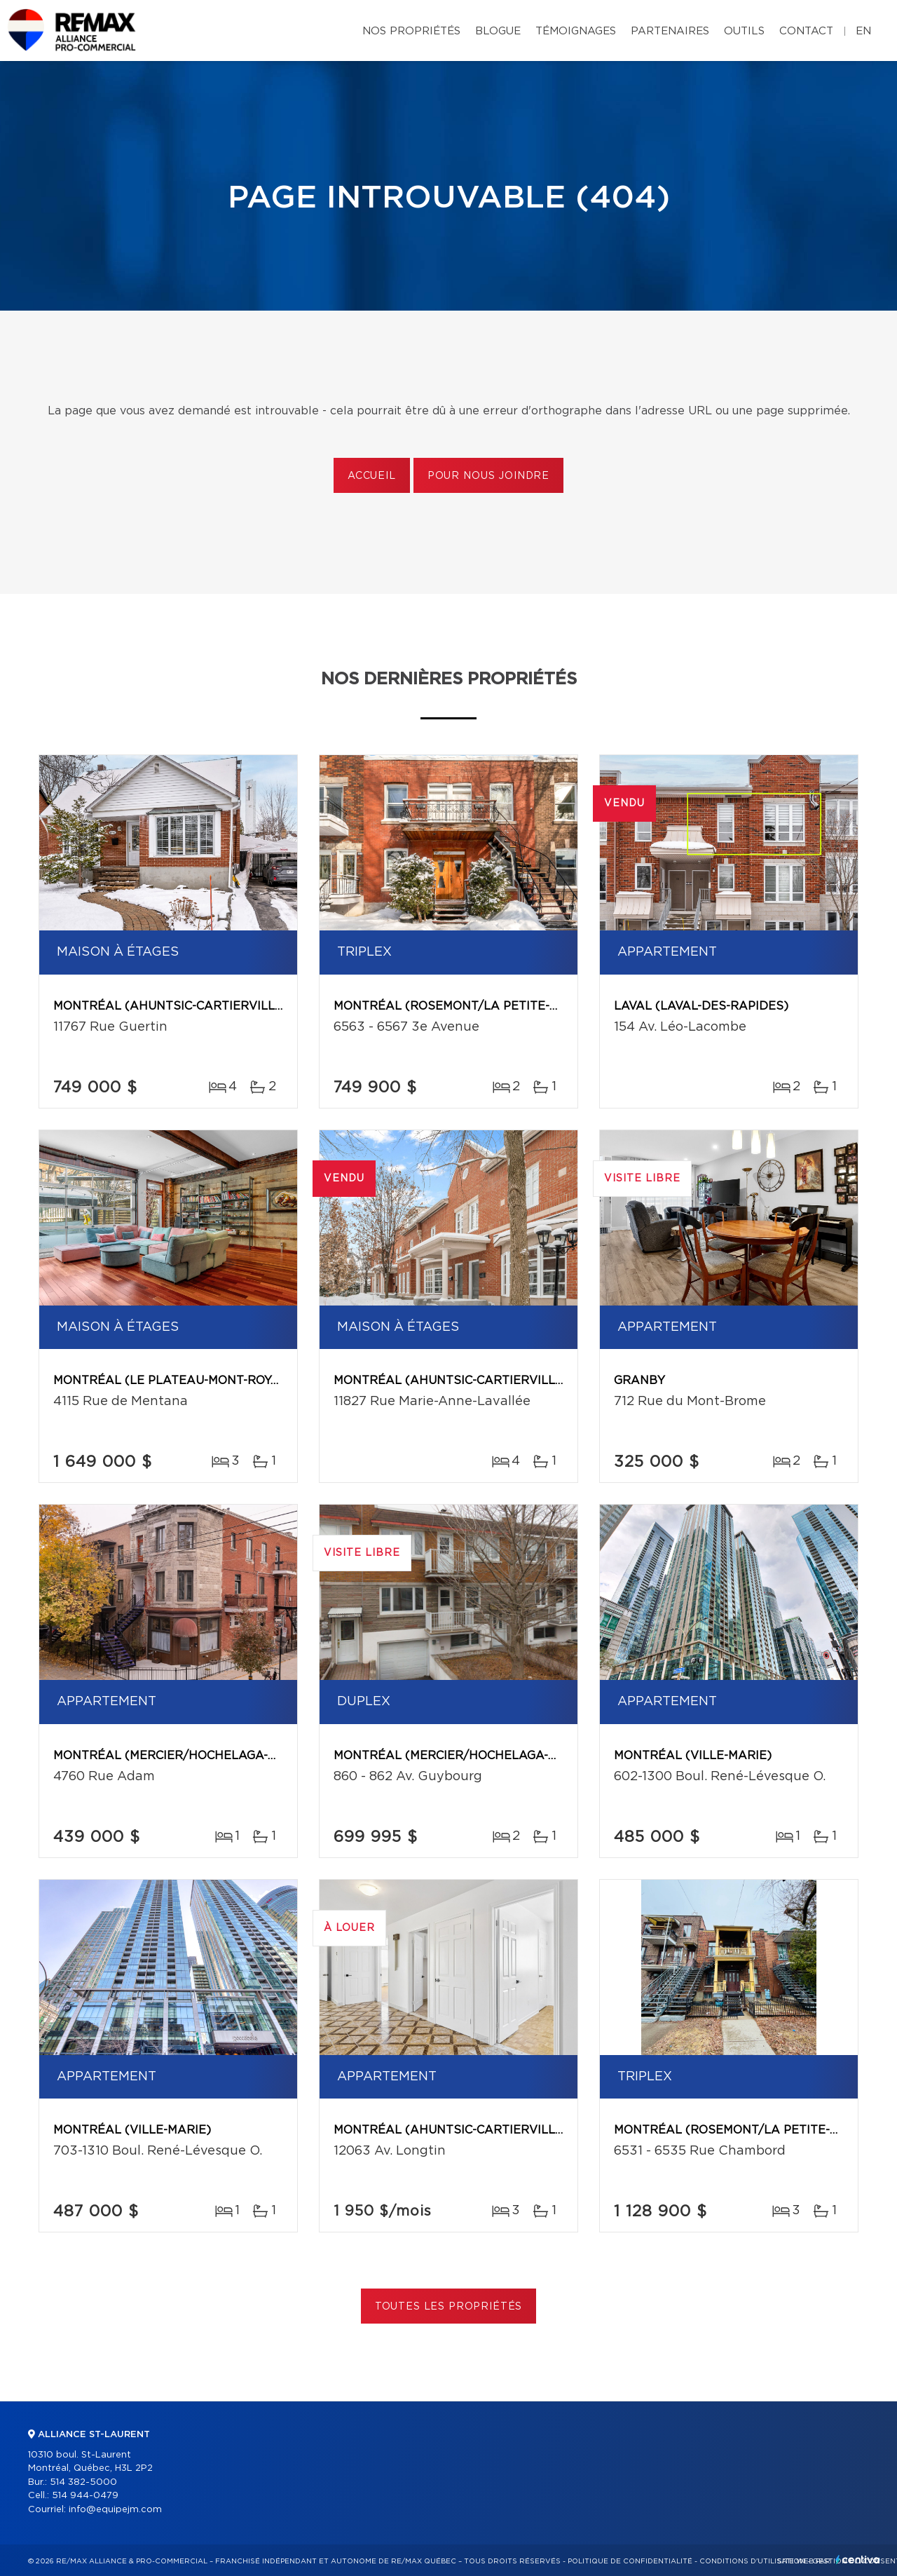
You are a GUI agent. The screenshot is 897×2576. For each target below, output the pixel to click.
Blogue (498, 31)
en (863, 31)
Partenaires (670, 31)
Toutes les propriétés (449, 2307)
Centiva (857, 2559)
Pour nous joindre (488, 476)
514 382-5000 (83, 2482)
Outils (744, 31)
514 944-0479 (85, 2495)
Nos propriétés (411, 31)
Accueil (372, 476)
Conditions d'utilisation (752, 2561)
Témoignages (575, 31)
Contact (806, 31)
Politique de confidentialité (630, 2561)
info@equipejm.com (115, 2509)
